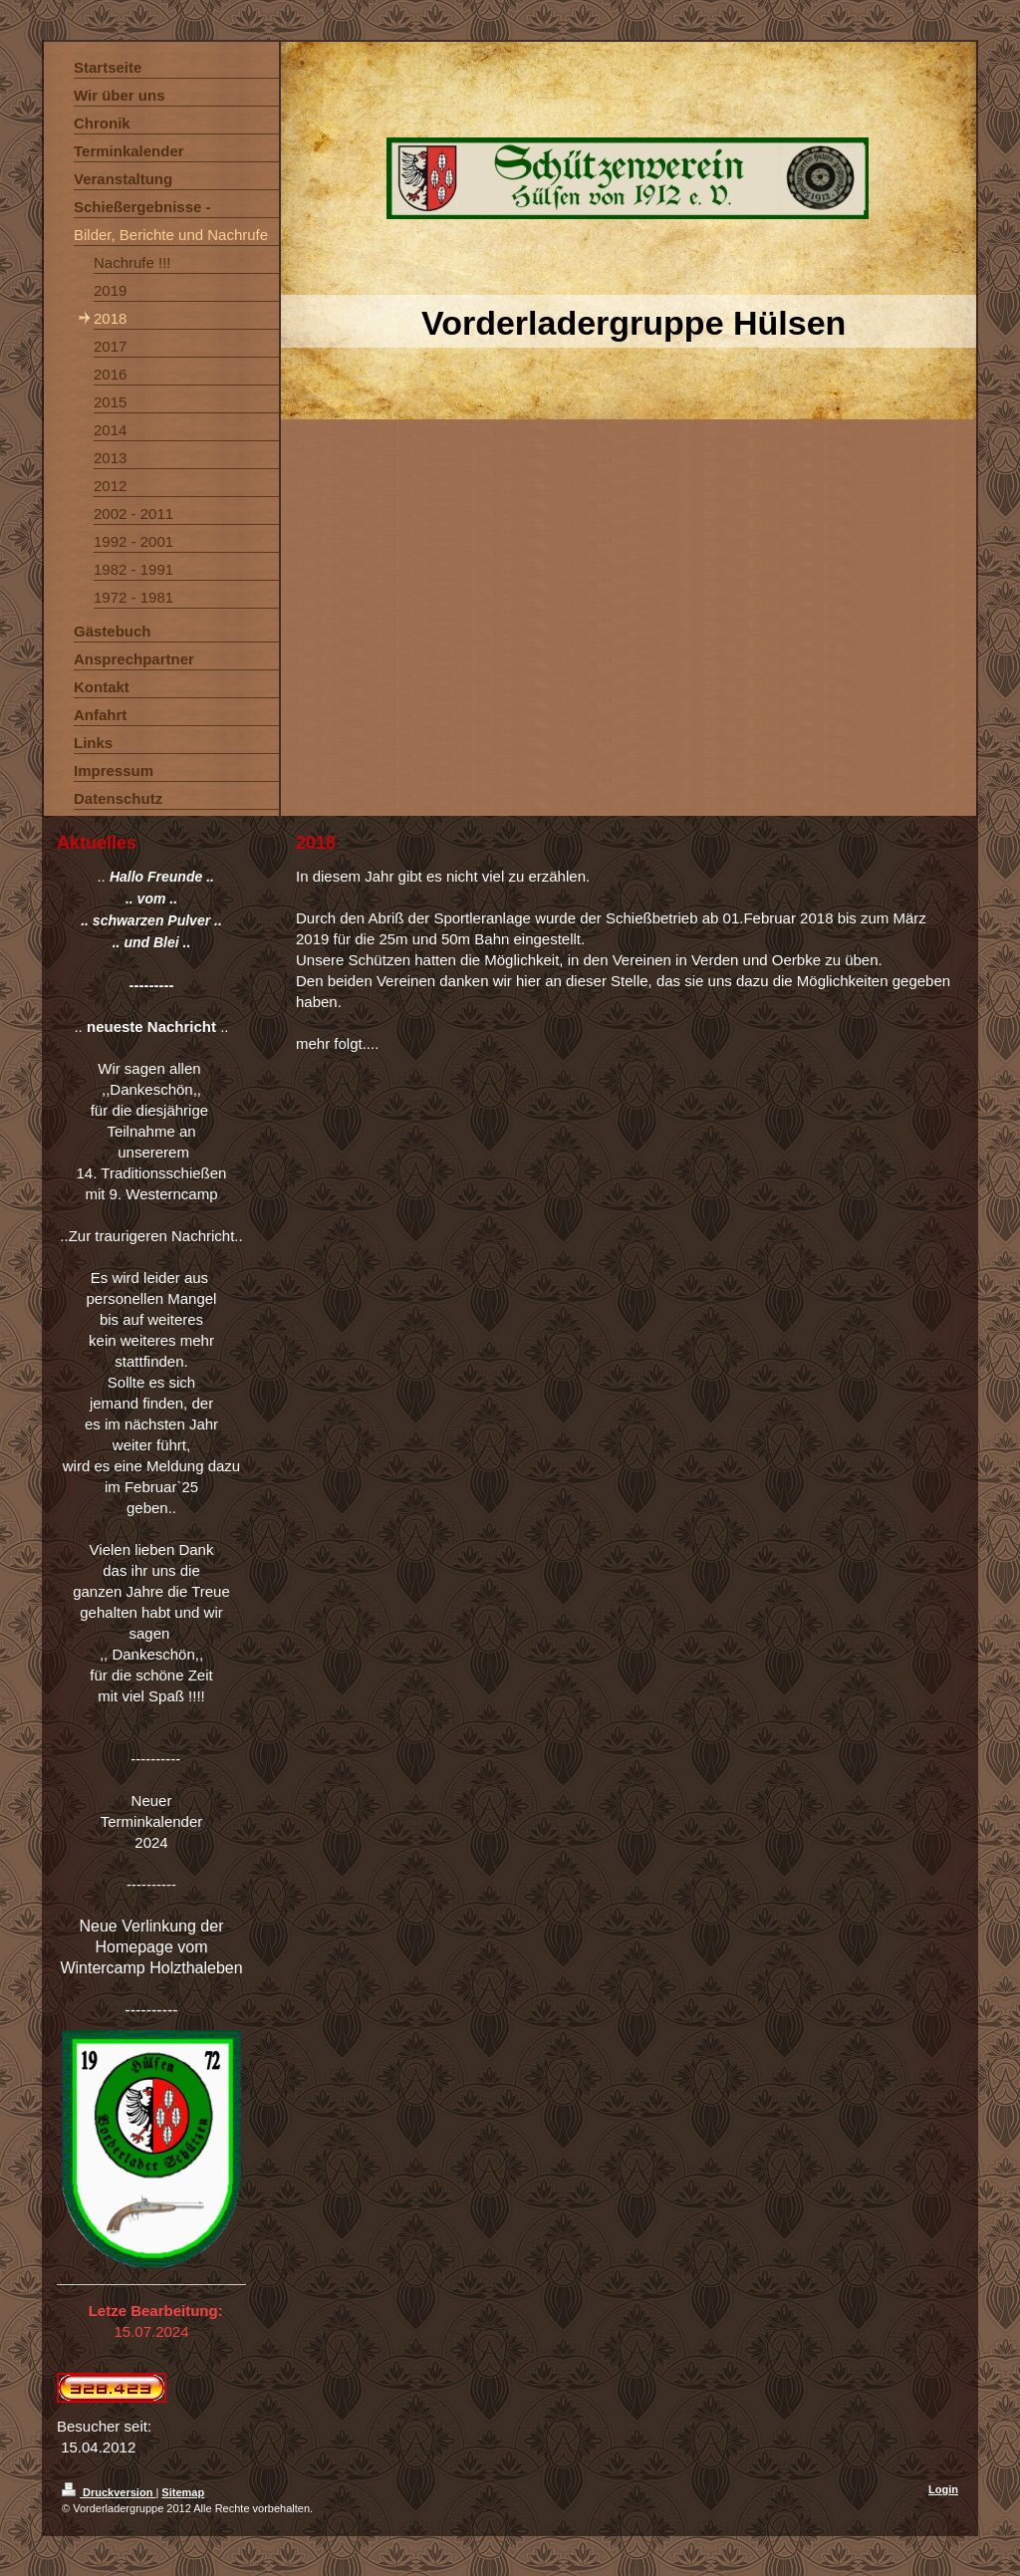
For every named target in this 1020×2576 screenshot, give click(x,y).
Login (943, 2489)
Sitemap (182, 2492)
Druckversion (108, 2492)
